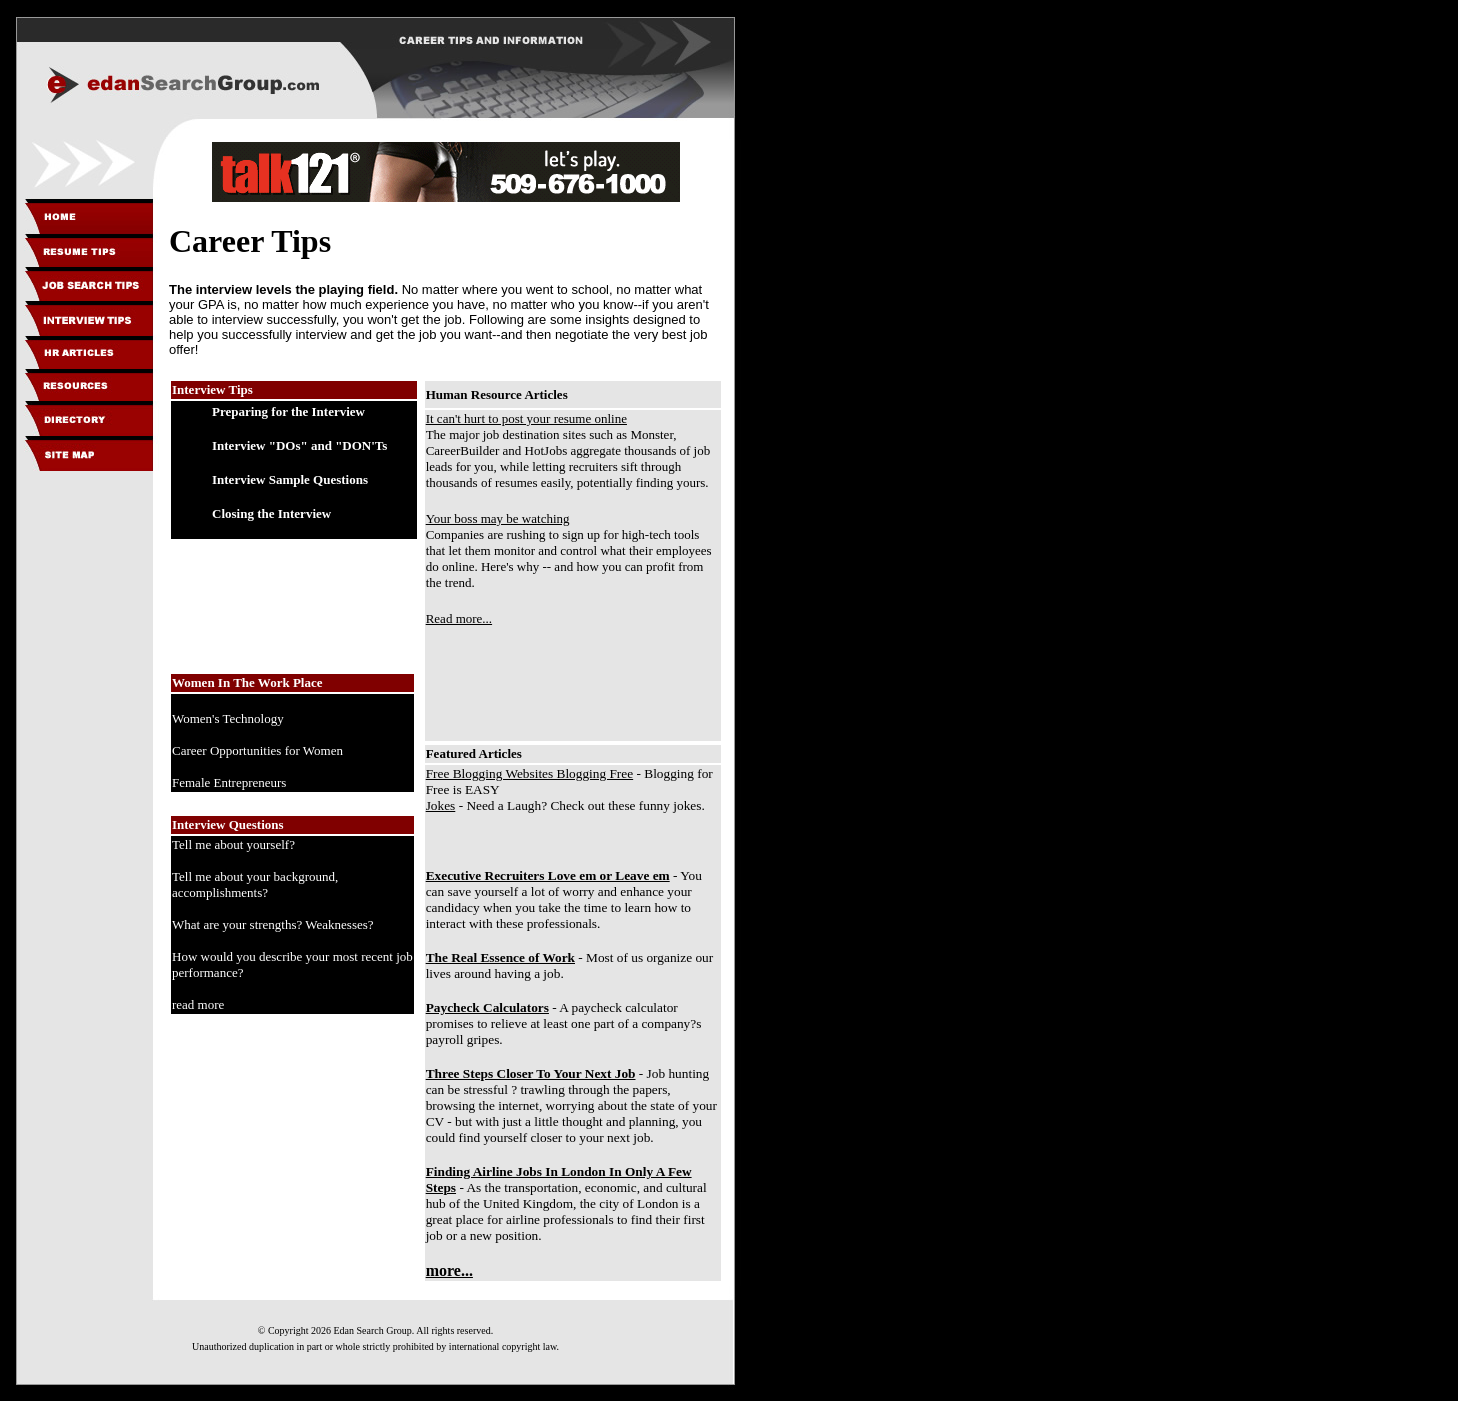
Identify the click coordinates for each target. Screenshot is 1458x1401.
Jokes (441, 805)
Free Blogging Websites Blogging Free (529, 773)
